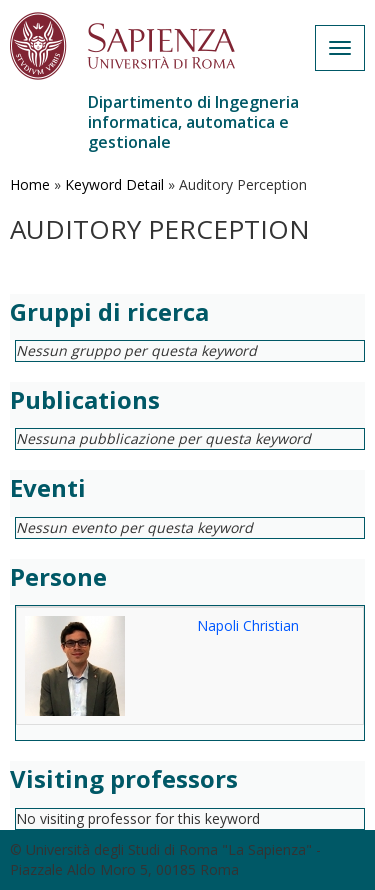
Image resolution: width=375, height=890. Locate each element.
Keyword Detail (114, 184)
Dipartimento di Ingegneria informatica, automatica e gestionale (193, 122)
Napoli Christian (248, 625)
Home (30, 184)
